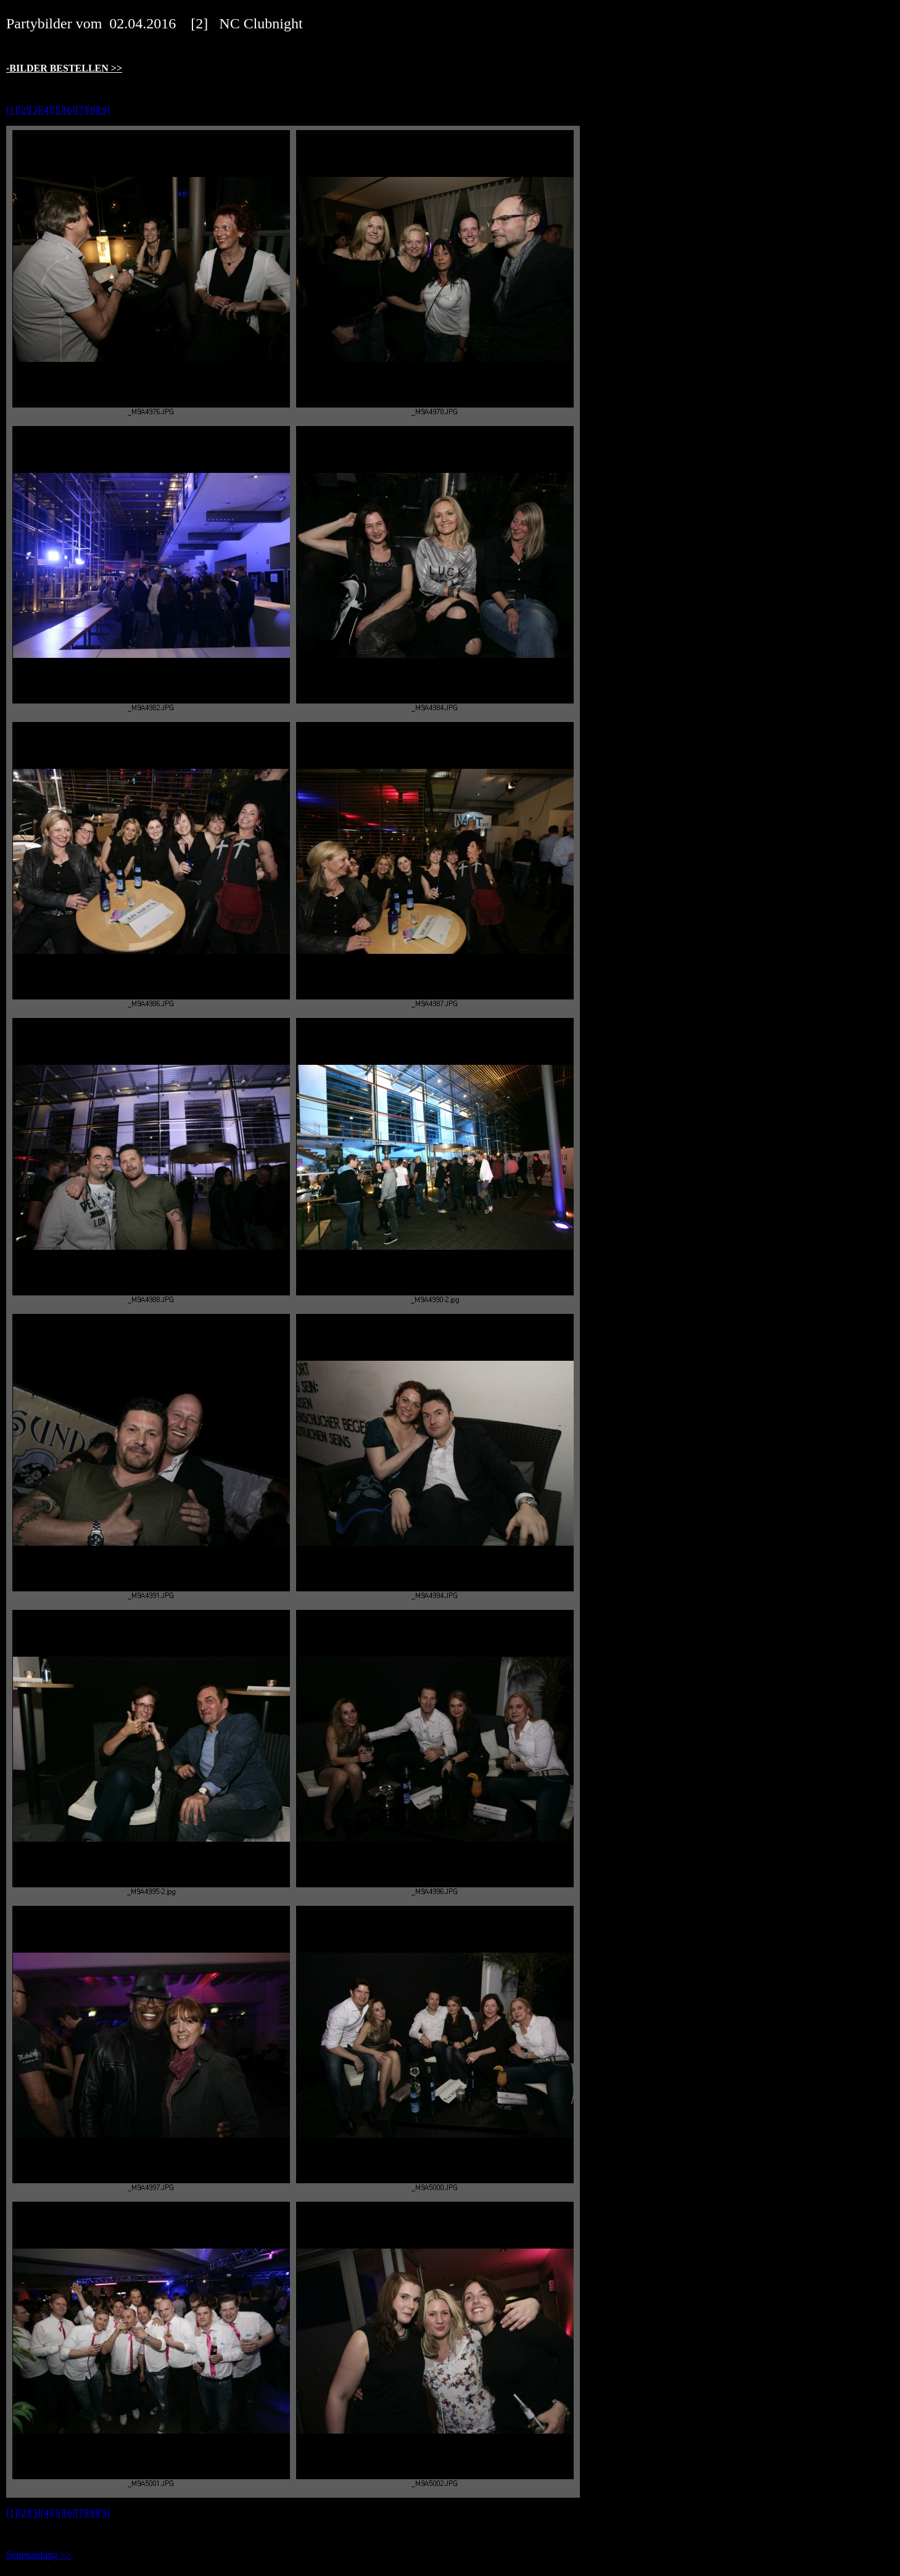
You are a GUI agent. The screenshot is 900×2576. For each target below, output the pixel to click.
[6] (69, 110)
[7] (81, 110)
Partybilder (39, 23)
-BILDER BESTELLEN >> (64, 68)
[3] (35, 110)
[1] (12, 110)
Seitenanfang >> (39, 2554)
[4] (46, 110)
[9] (104, 110)
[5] (58, 110)
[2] (24, 110)
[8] (93, 110)
